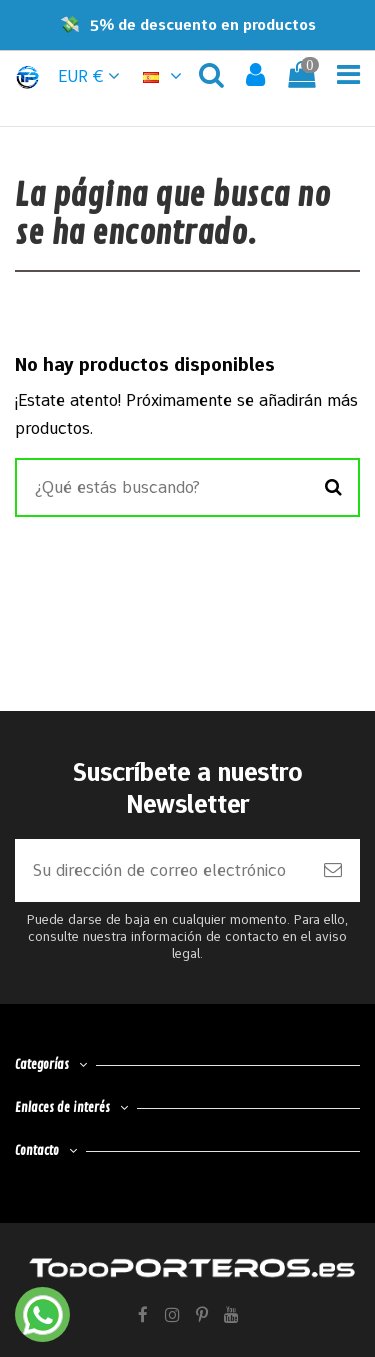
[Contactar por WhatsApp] (42, 1314)
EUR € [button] (89, 76)
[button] (165, 76)
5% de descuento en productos (203, 24)
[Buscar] (333, 488)
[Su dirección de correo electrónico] (160, 870)
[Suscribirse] (333, 870)
